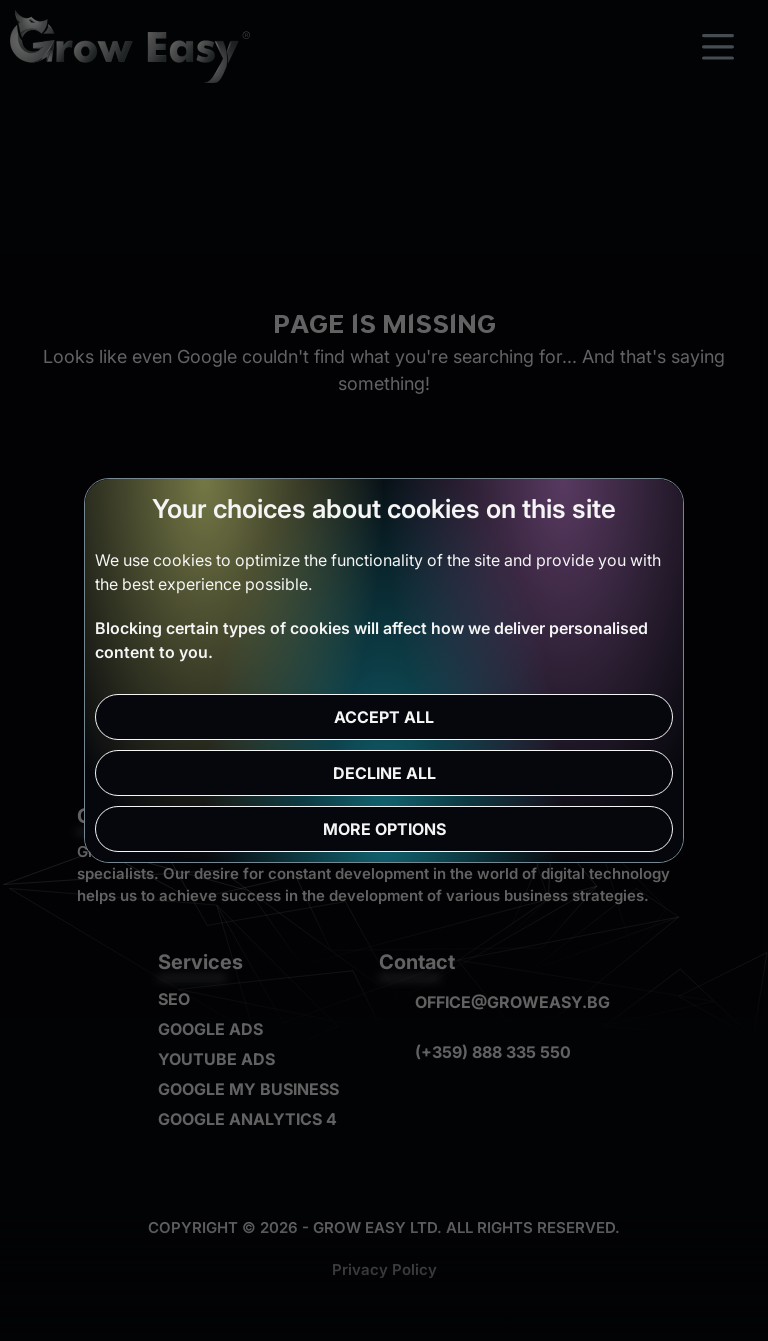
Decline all (384, 773)
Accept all (384, 717)
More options (384, 829)
